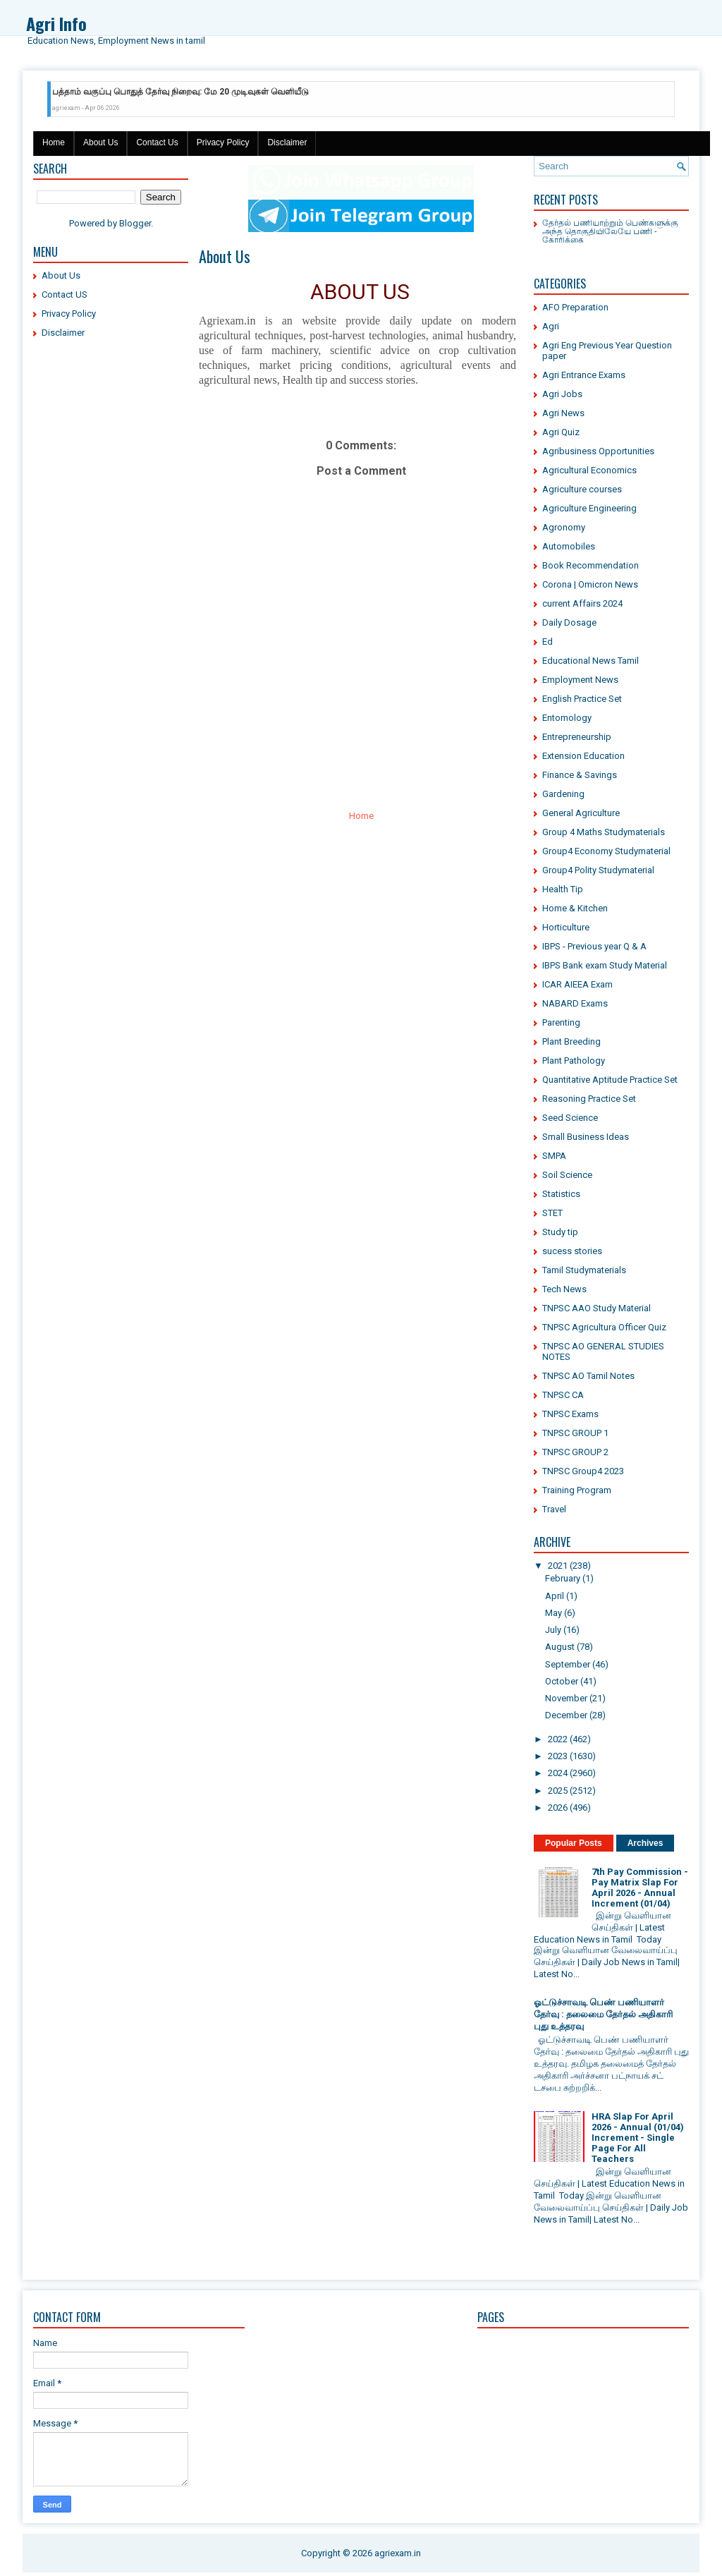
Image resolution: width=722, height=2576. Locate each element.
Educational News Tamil (590, 660)
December (566, 1715)
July (553, 1629)
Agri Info (56, 23)
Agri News (563, 413)
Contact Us (157, 142)
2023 (558, 1756)
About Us (100, 142)
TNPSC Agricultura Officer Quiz (604, 1327)
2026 (558, 1807)
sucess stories (572, 1251)
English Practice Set (582, 698)
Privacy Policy (223, 142)
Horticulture (565, 927)
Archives (645, 1843)
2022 (558, 1739)
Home (53, 142)
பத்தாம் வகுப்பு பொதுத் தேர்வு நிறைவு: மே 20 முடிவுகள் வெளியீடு (180, 92)
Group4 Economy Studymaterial (606, 851)
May (553, 1613)
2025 (558, 1790)
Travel (554, 1509)
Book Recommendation (590, 565)
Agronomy (563, 527)
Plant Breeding (571, 1041)
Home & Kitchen (575, 908)
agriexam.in (397, 2553)
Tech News (564, 1289)
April (554, 1596)
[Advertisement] (110, 564)
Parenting (561, 1022)
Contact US (64, 294)
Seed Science (570, 1117)
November (566, 1698)
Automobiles (568, 546)
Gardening (563, 794)
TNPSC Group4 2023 (583, 1471)
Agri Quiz (561, 432)
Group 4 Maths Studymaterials (603, 832)
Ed (547, 641)
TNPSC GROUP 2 (575, 1452)
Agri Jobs (562, 394)
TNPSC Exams (570, 1414)
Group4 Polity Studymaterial (598, 870)
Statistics (561, 1194)
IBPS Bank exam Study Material (604, 965)
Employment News (580, 679)
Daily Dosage (569, 622)
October (561, 1681)
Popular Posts (573, 1843)
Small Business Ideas (585, 1136)
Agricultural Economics (589, 470)
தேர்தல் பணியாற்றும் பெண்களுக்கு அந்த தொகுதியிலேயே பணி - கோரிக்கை (610, 230)
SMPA (554, 1155)
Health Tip (562, 889)
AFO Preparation (575, 307)
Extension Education (583, 756)
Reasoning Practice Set (589, 1098)
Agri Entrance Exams (583, 375)
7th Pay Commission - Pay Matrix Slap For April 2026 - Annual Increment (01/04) (640, 1887)
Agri (550, 326)
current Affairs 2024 (582, 603)
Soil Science (567, 1174)
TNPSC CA (563, 1395)
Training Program (576, 1490)
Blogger (135, 223)
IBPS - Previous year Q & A (594, 946)
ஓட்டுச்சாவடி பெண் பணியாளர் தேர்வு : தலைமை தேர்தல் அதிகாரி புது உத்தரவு (603, 2014)
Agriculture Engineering (589, 508)
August (560, 1646)
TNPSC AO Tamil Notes (588, 1376)
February (562, 1578)
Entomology (567, 717)
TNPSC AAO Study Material (596, 1308)
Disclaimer (287, 142)
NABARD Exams (575, 1003)
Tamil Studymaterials (584, 1270)
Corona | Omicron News (590, 584)
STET (552, 1213)
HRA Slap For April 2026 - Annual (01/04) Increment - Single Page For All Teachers (638, 2137)
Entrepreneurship (576, 736)
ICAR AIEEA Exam (577, 984)
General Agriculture (581, 813)
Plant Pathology (573, 1060)
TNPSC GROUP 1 (575, 1433)
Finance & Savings (579, 775)
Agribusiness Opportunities (598, 451)
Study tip (560, 1232)
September (567, 1664)
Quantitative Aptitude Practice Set (610, 1079)
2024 (558, 1773)
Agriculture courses (582, 489)
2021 (558, 1565)
